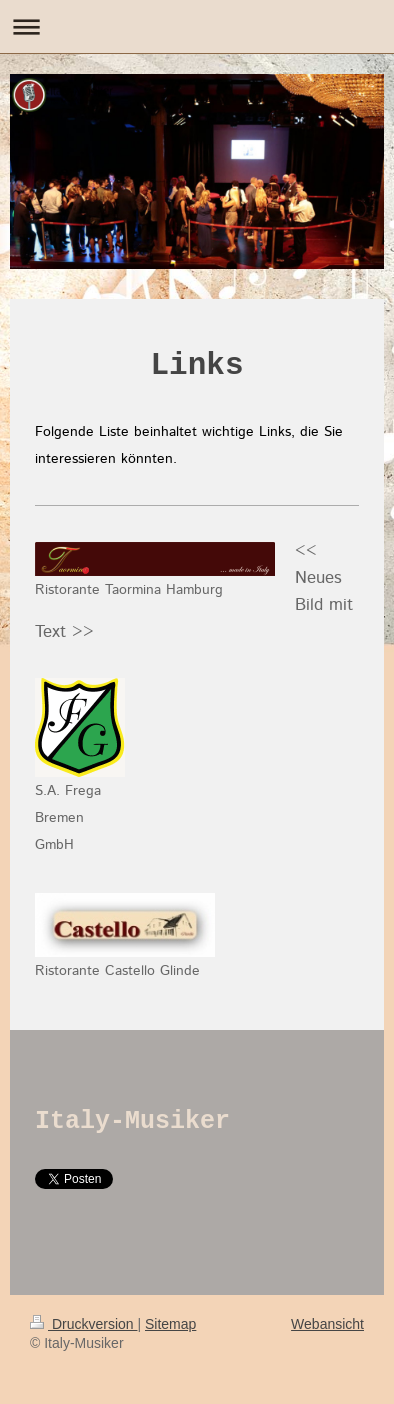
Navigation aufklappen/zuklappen (197, 26)
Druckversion (83, 1324)
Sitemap (170, 1324)
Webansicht (327, 1324)
